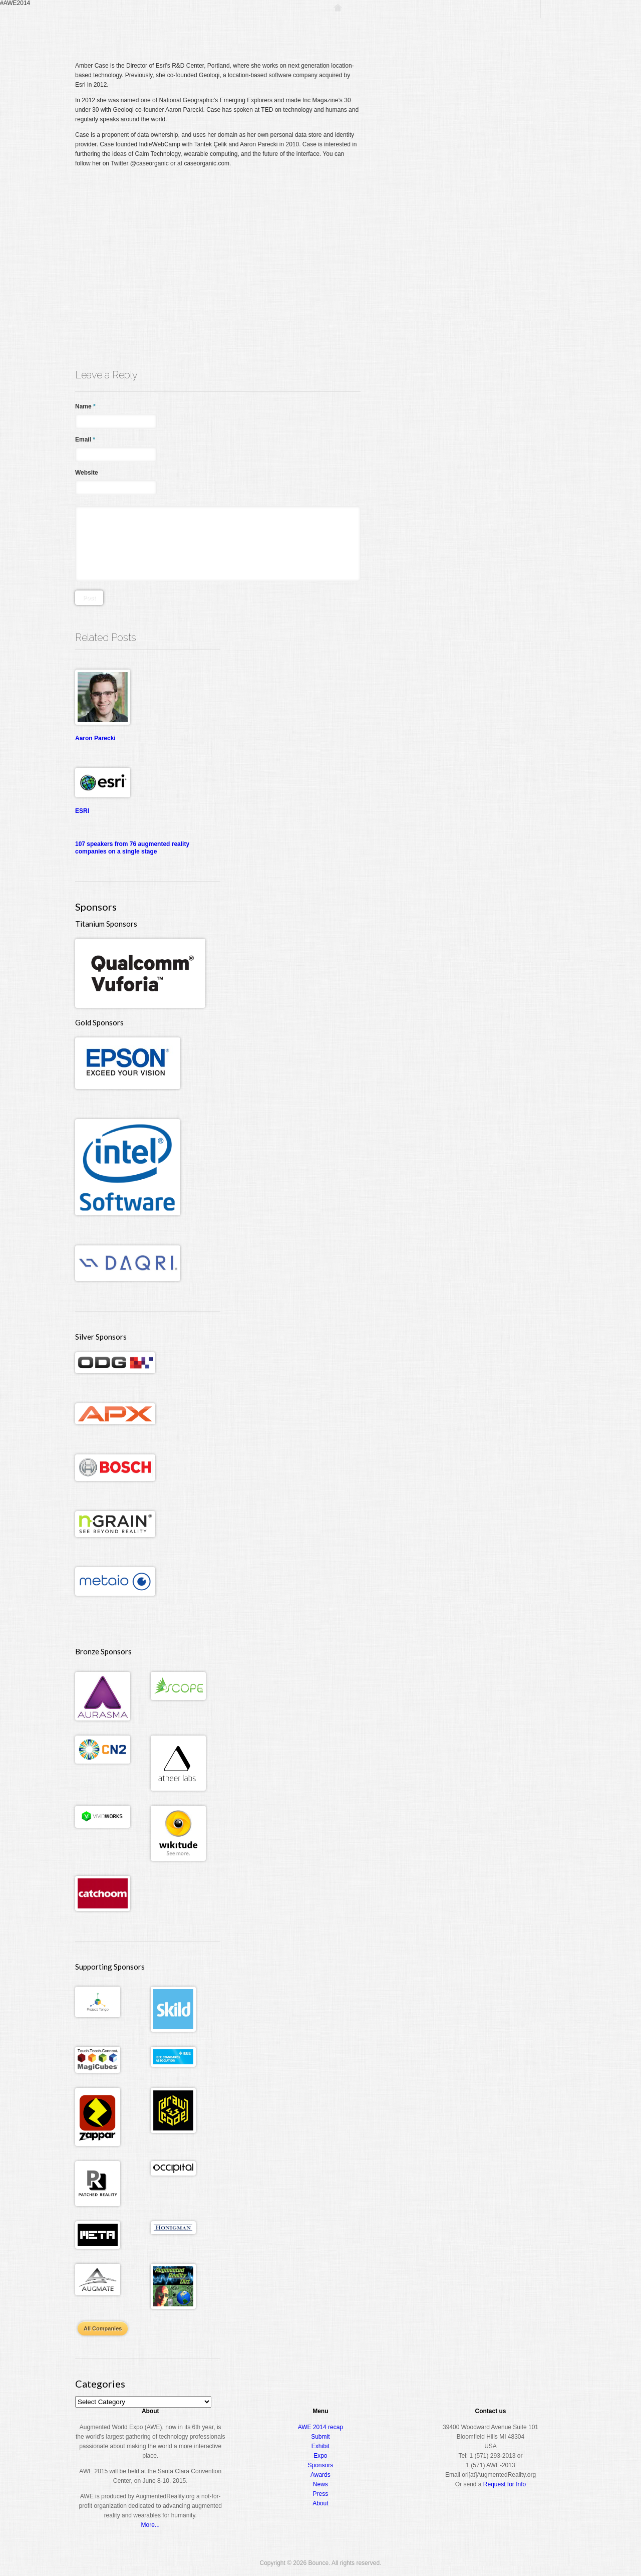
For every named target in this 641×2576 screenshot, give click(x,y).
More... (150, 2524)
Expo (454, 27)
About (523, 27)
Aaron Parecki (95, 738)
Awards (488, 27)
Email (85, 439)
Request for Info (504, 2484)
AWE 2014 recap (320, 2427)
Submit (320, 2436)
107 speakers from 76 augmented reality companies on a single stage (132, 847)
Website (86, 472)
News (320, 2484)
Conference (414, 27)
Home (338, 27)
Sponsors (321, 2465)
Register (370, 27)
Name (85, 406)
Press (321, 2493)
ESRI (82, 810)
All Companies (103, 2328)
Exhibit (320, 2446)
